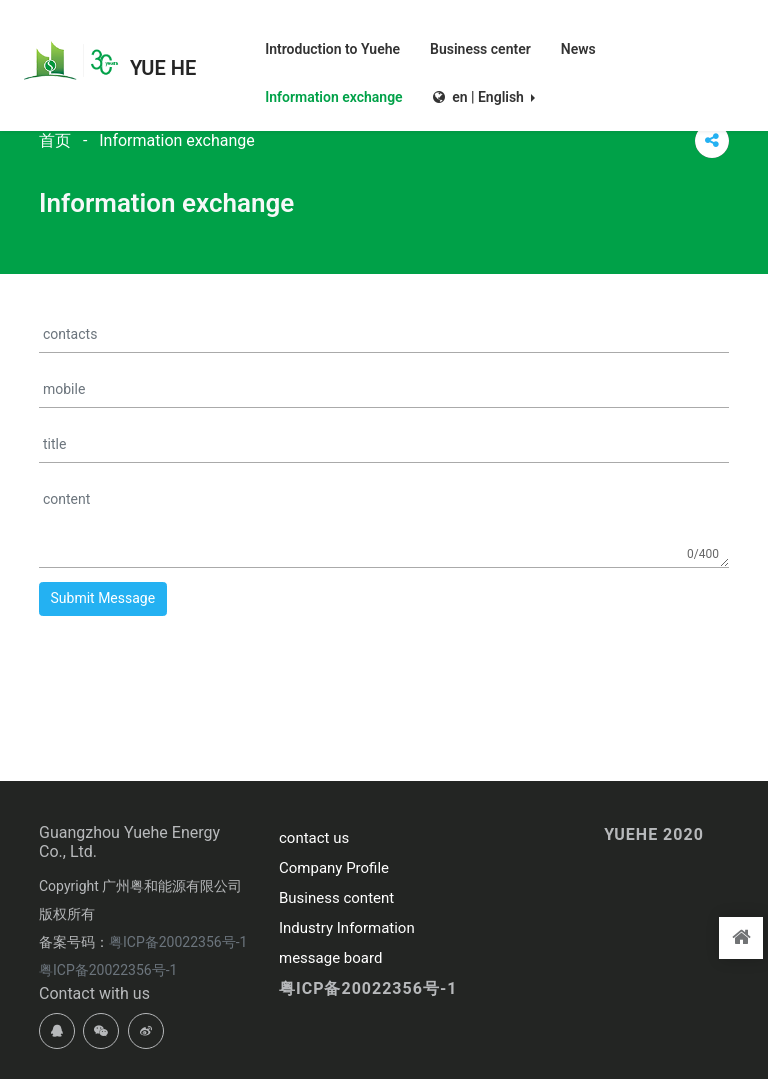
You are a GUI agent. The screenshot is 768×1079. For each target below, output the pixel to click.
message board (330, 958)
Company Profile (334, 868)
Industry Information (347, 928)
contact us (314, 838)
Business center (480, 48)
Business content (336, 898)
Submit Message (103, 598)
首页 (55, 140)
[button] (484, 85)
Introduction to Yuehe (332, 48)
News (578, 48)
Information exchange (333, 96)
